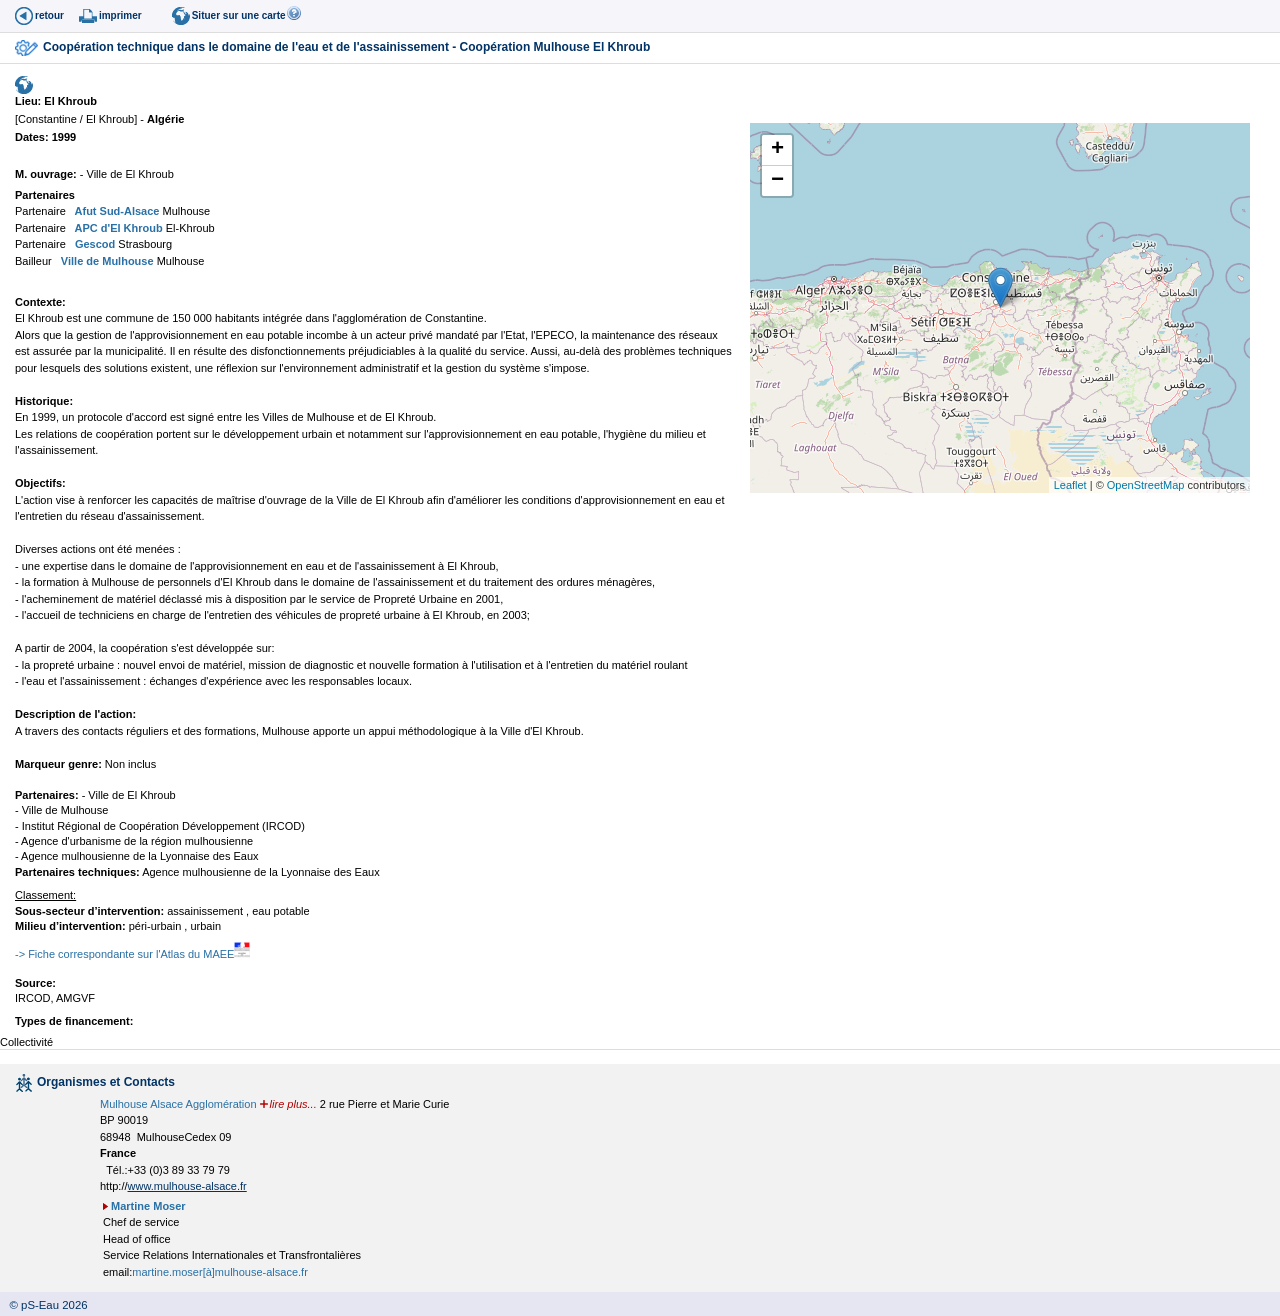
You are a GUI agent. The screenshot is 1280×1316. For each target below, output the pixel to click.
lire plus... (293, 1104)
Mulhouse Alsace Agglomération (178, 1104)
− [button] (777, 181)
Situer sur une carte (239, 15)
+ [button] (777, 150)
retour (49, 15)
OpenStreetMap (1146, 485)
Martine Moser (148, 1206)
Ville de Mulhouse (106, 261)
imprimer (120, 15)
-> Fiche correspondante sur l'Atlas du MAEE (132, 954)
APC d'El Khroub (117, 228)
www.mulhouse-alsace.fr (187, 1186)
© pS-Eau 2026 (44, 1305)
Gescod (93, 244)
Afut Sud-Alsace (116, 211)
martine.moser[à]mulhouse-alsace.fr (219, 1272)
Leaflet (1070, 485)
